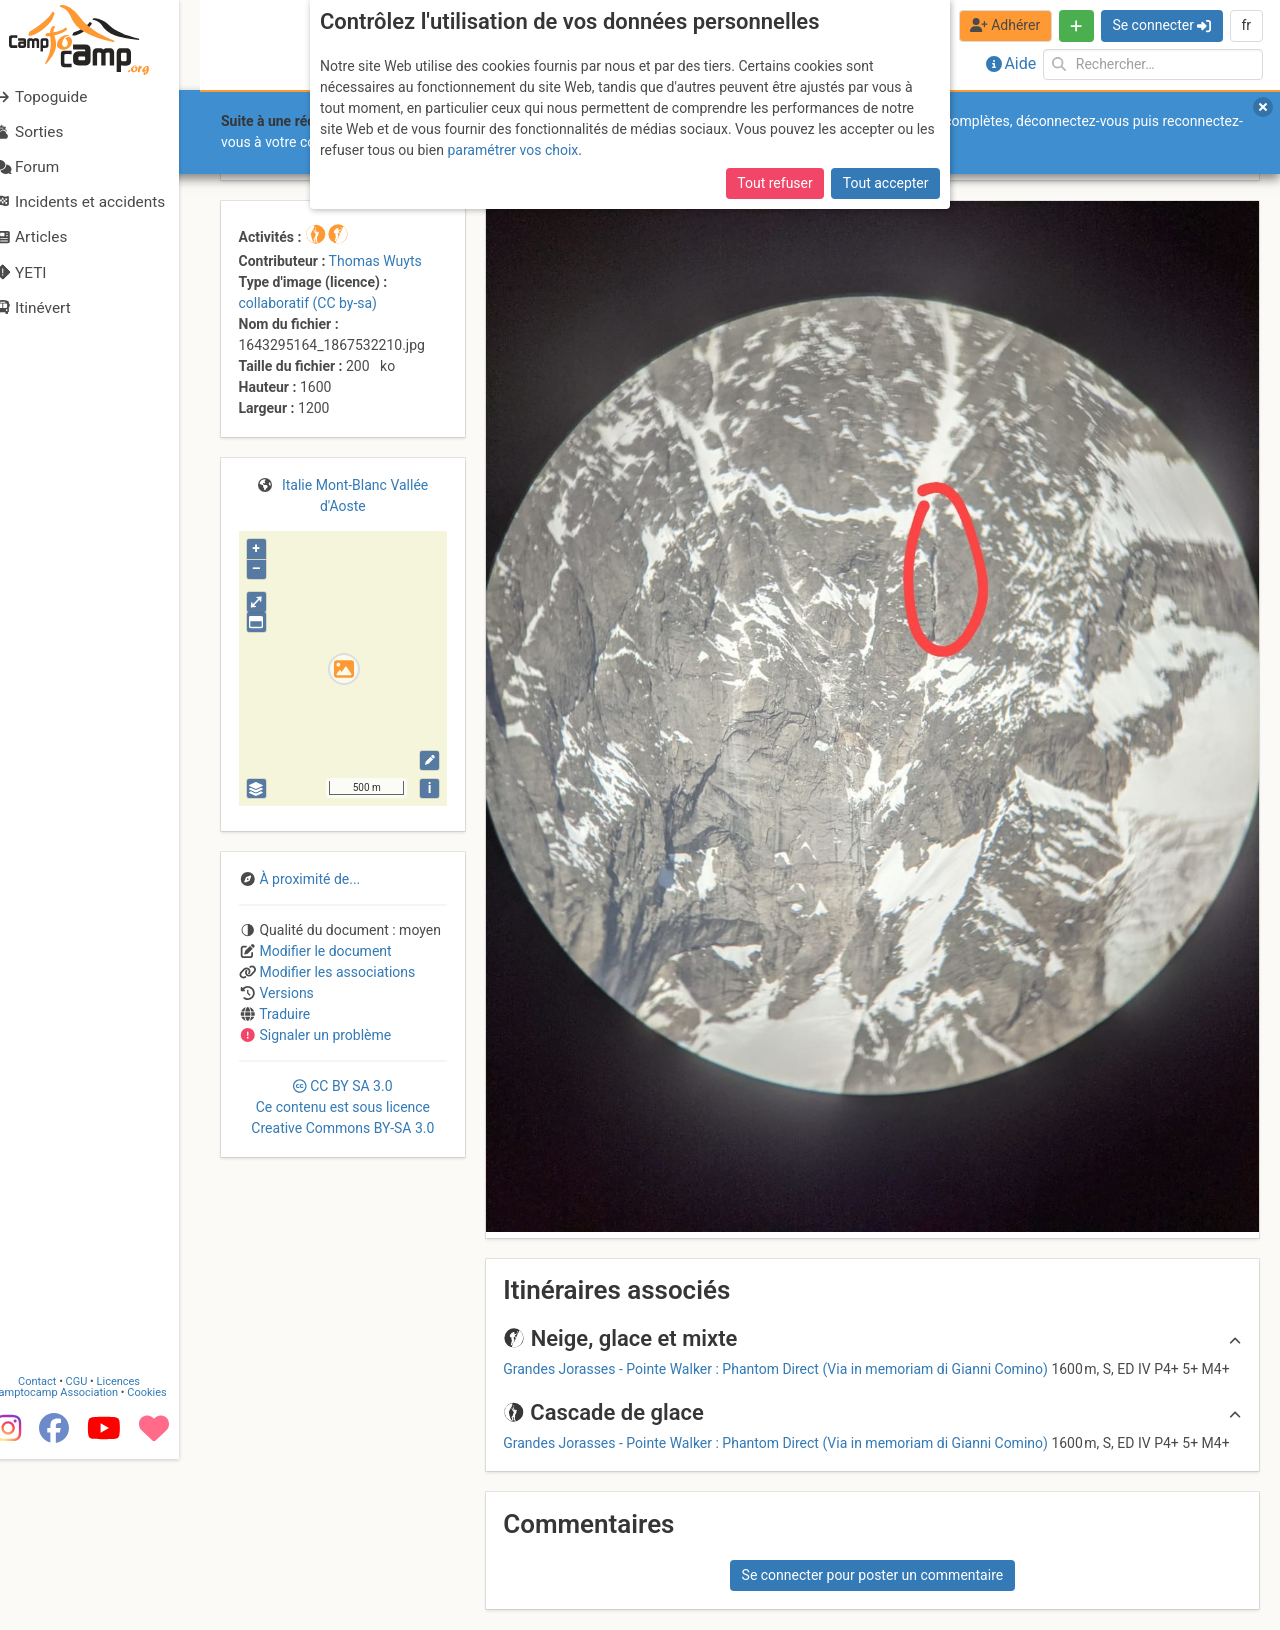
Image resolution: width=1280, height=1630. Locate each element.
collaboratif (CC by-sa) (308, 303)
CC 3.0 (342, 1107)
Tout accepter (886, 183)
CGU (98, 1552)
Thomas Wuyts (375, 261)
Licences (139, 1552)
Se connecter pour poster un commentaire (873, 1575)
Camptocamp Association (75, 1563)
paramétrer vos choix (512, 150)
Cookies (167, 1563)
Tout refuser (774, 183)
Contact (58, 1552)
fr (1246, 25)
